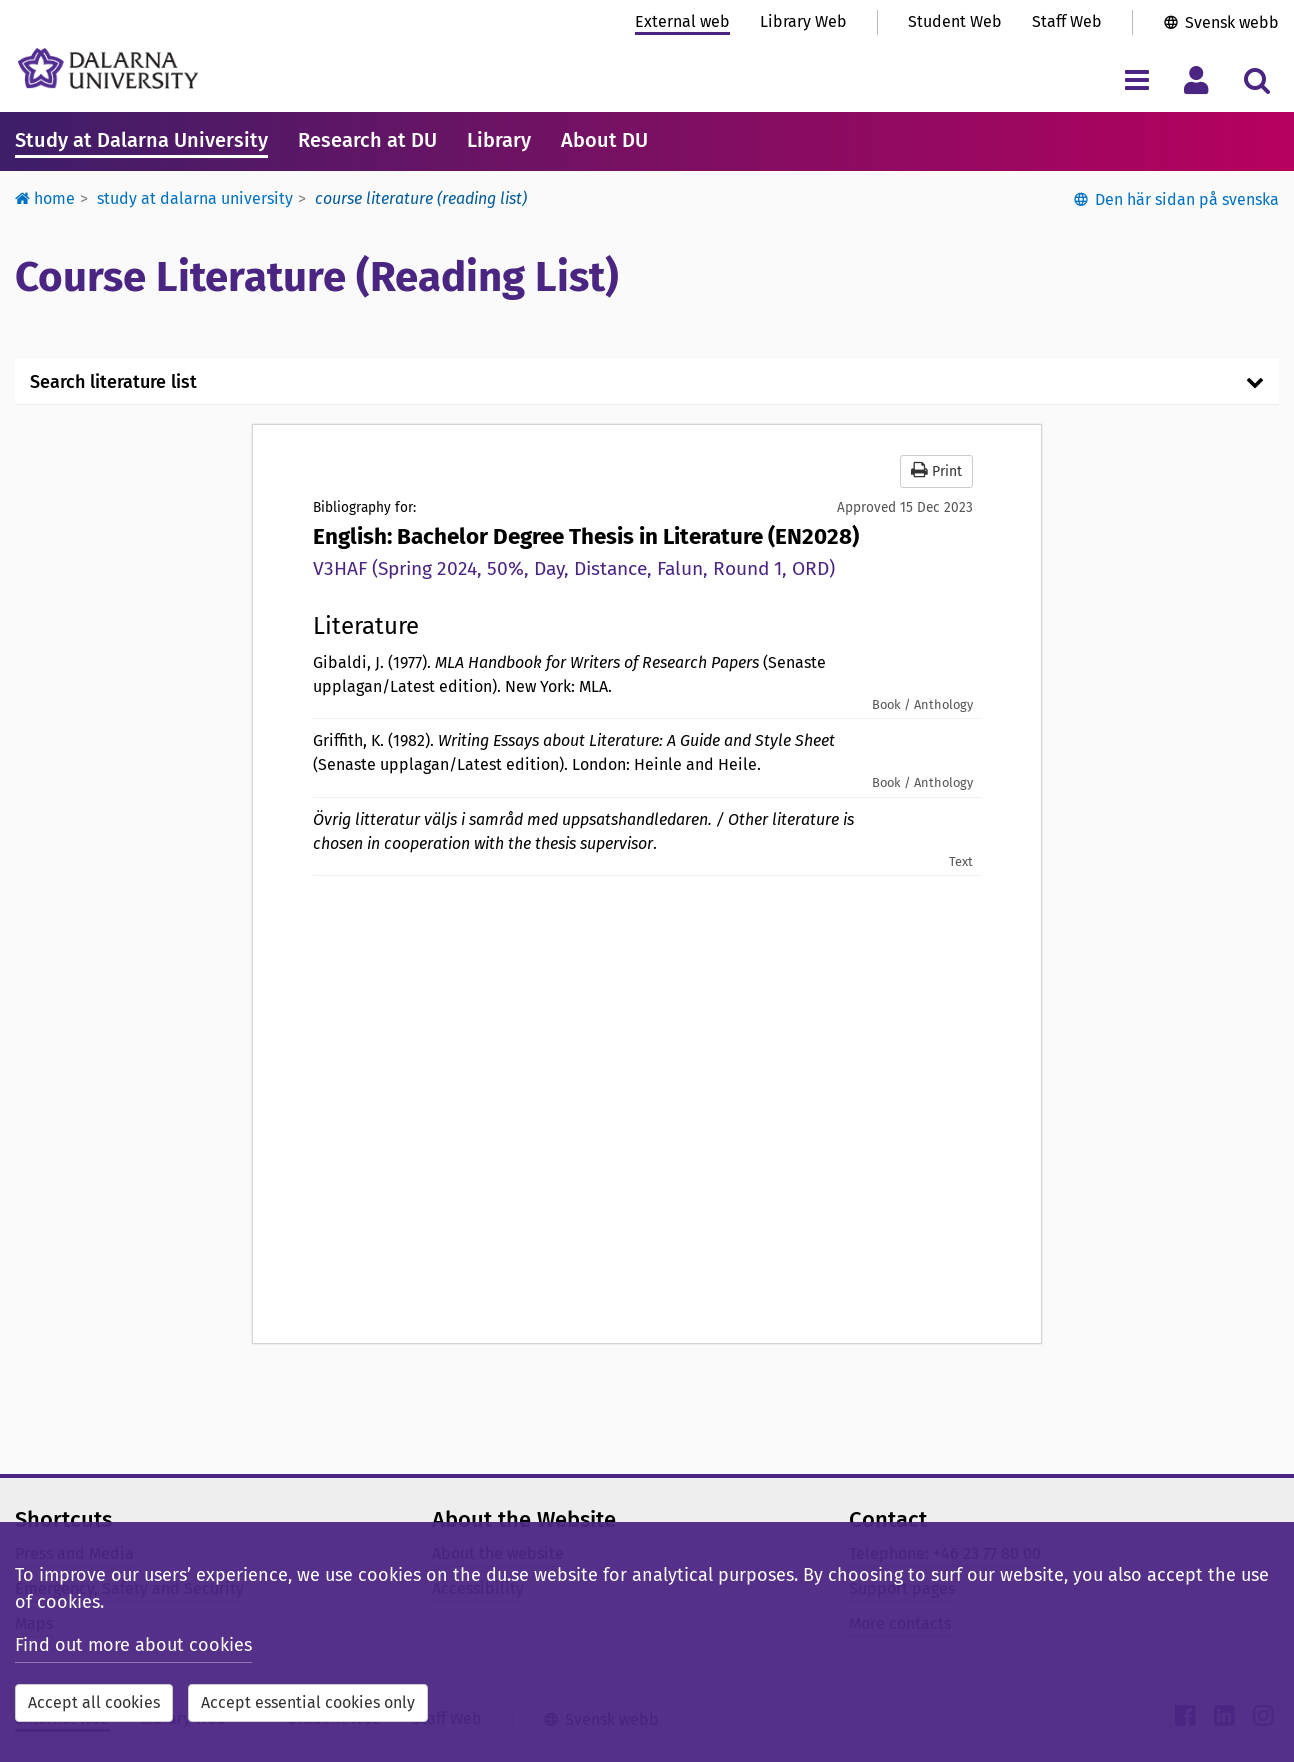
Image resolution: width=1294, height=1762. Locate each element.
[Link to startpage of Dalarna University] (108, 68)
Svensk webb (1232, 22)
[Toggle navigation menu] (1136, 79)
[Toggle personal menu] (1196, 79)
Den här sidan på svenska (1187, 199)
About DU (604, 140)
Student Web (955, 21)
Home (45, 198)
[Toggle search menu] (1256, 79)
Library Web (803, 21)
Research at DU (367, 140)
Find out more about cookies (133, 1645)
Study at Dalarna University (141, 140)
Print (936, 470)
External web (682, 21)
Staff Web (1067, 21)
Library (499, 140)
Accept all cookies (94, 1702)
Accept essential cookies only (308, 1702)
